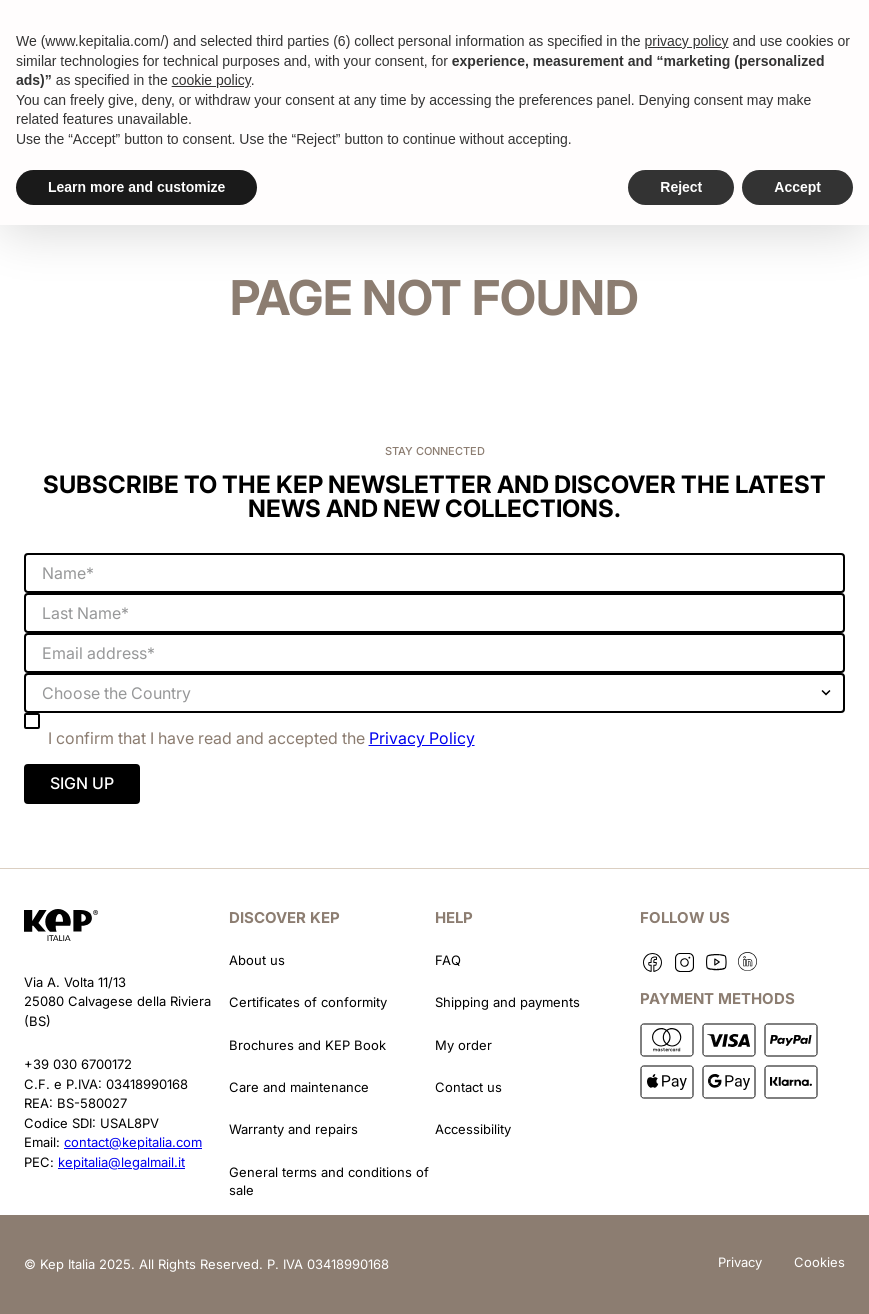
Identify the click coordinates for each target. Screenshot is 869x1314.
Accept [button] (797, 187)
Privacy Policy (422, 738)
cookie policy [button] (211, 80)
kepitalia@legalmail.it (121, 1162)
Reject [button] (681, 187)
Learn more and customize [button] (136, 187)
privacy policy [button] (686, 41)
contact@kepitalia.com (133, 1142)
